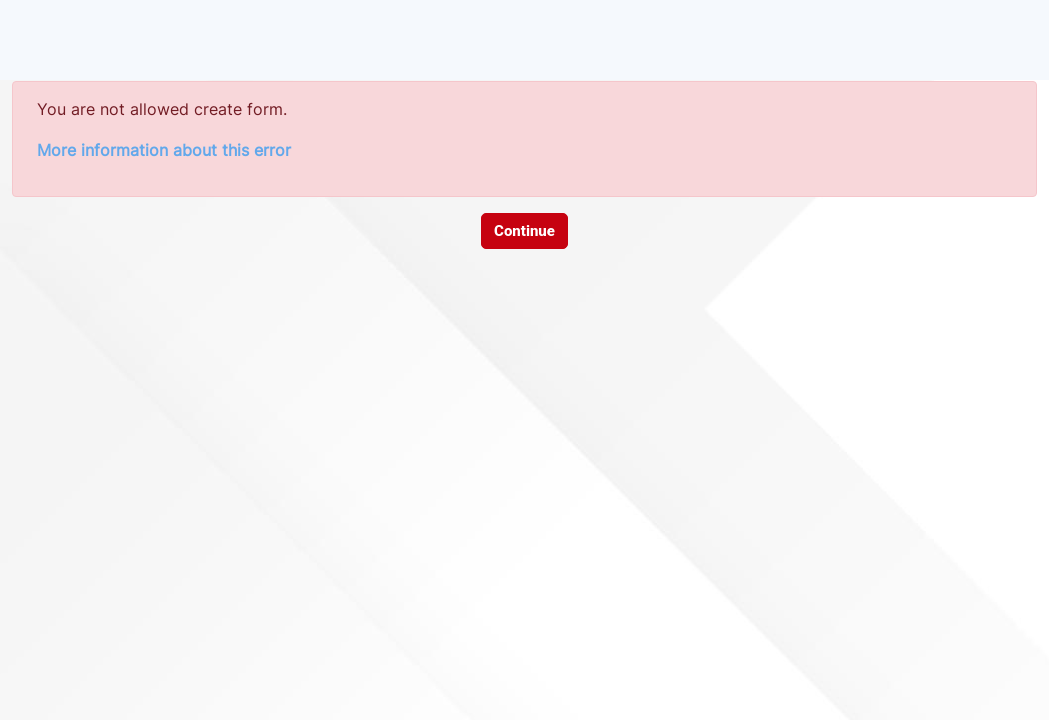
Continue (524, 231)
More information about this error (164, 150)
